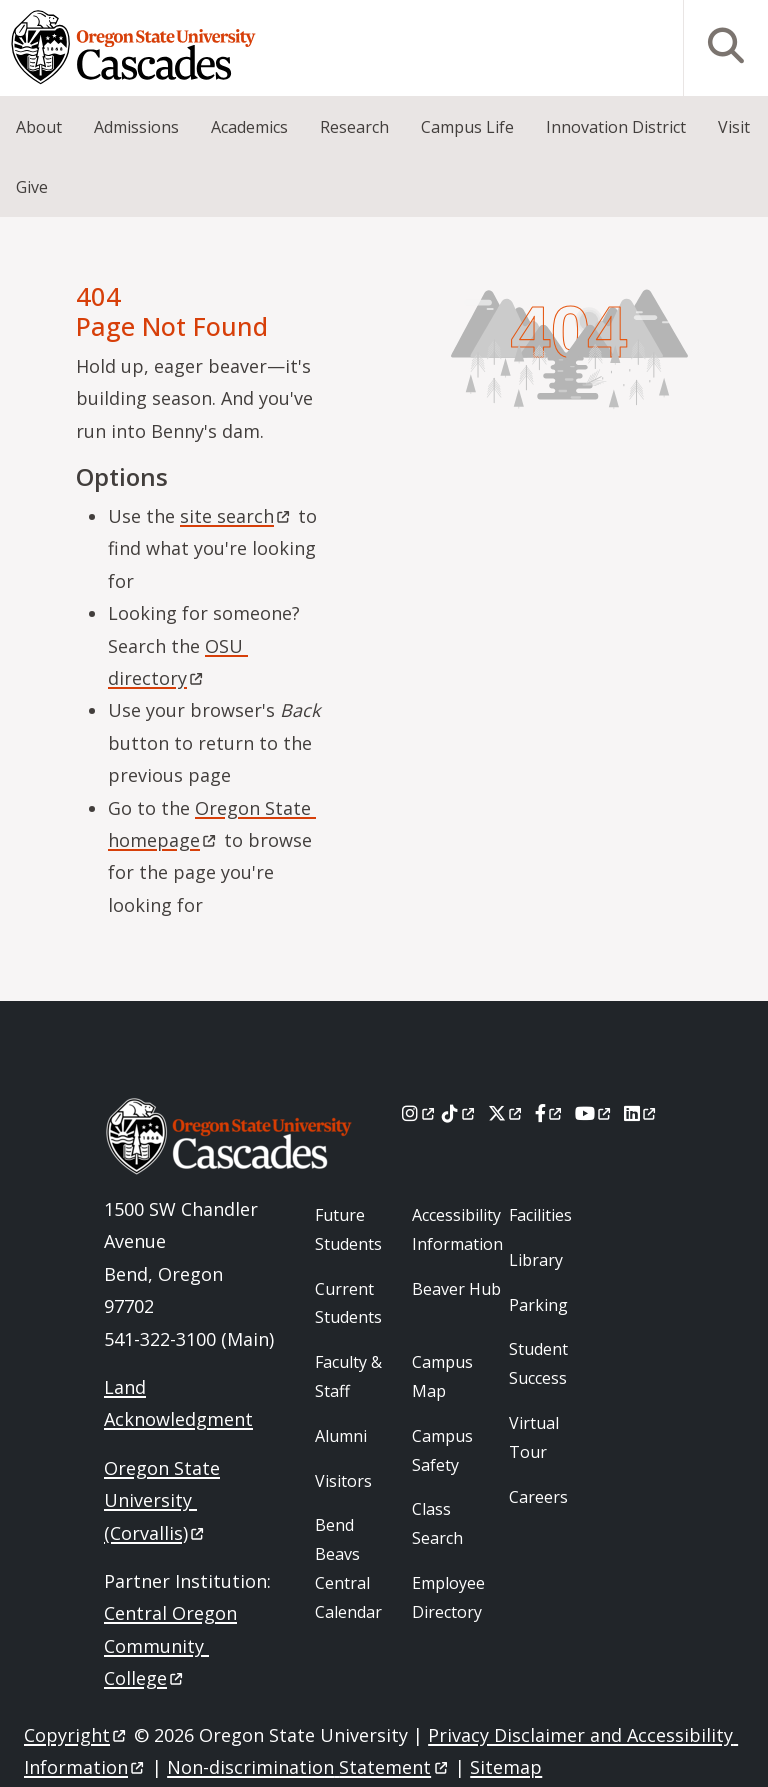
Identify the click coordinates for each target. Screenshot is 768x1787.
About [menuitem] (39, 127)
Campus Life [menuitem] (467, 127)
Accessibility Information (457, 1229)
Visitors (343, 1481)
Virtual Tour (534, 1437)
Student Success (538, 1363)
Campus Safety (442, 1450)
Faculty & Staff (348, 1376)
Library (536, 1260)
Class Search (437, 1523)
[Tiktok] (459, 1113)
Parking (538, 1305)
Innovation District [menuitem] (616, 127)
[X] (506, 1113)
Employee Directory (448, 1597)
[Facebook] (550, 1113)
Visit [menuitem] (734, 127)
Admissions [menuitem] (136, 127)
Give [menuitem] (32, 187)
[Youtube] (594, 1113)
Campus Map (442, 1376)
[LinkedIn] (641, 1113)
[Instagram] (419, 1113)
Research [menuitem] (354, 127)
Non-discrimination (308, 1767)
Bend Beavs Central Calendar (348, 1568)
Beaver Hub (456, 1289)
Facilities (540, 1215)
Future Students (348, 1229)
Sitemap (506, 1767)
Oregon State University (162, 1500)
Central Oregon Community (170, 1645)
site (236, 516)
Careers (538, 1497)
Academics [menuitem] (249, 127)
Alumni (341, 1436)
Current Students (348, 1303)
